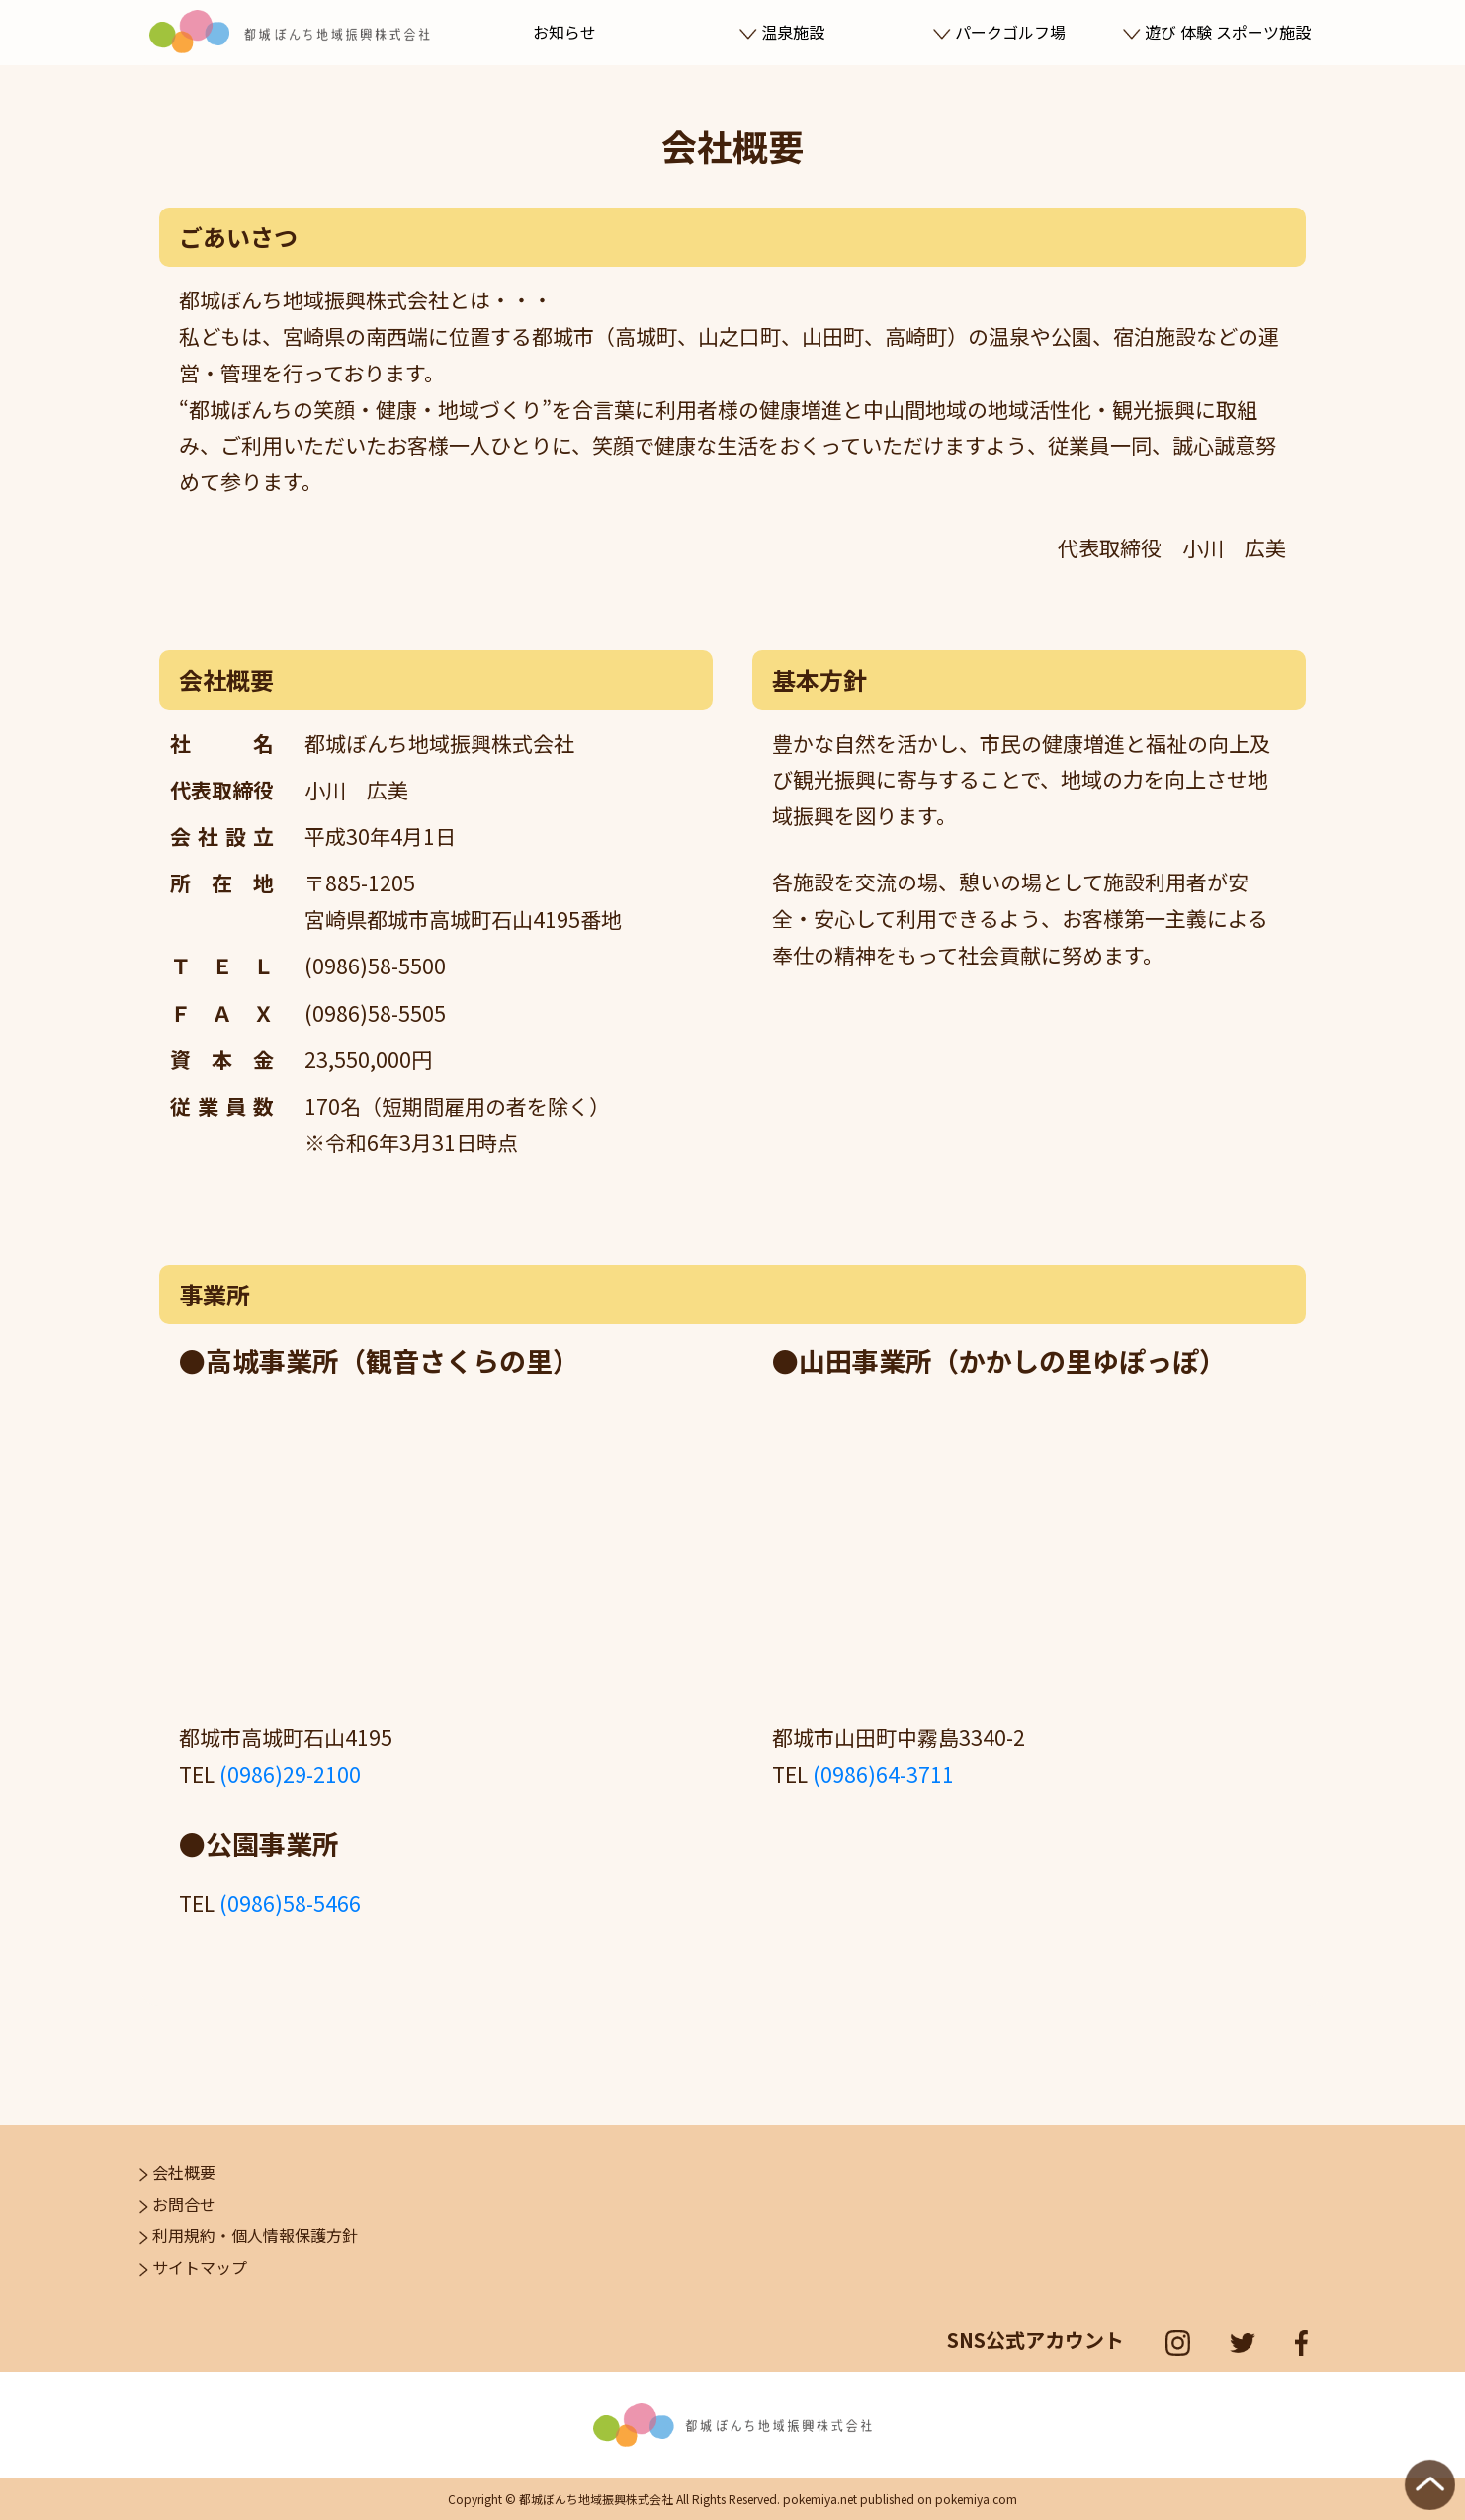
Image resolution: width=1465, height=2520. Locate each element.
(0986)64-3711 (883, 1774)
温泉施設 (781, 31)
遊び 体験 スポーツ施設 (1216, 31)
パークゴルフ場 (999, 31)
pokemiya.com (976, 2498)
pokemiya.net (820, 2498)
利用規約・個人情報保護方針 (248, 2235)
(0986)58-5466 (290, 1903)
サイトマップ (193, 2267)
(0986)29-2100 (290, 1774)
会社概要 (177, 2172)
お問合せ (177, 2204)
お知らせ (564, 31)
